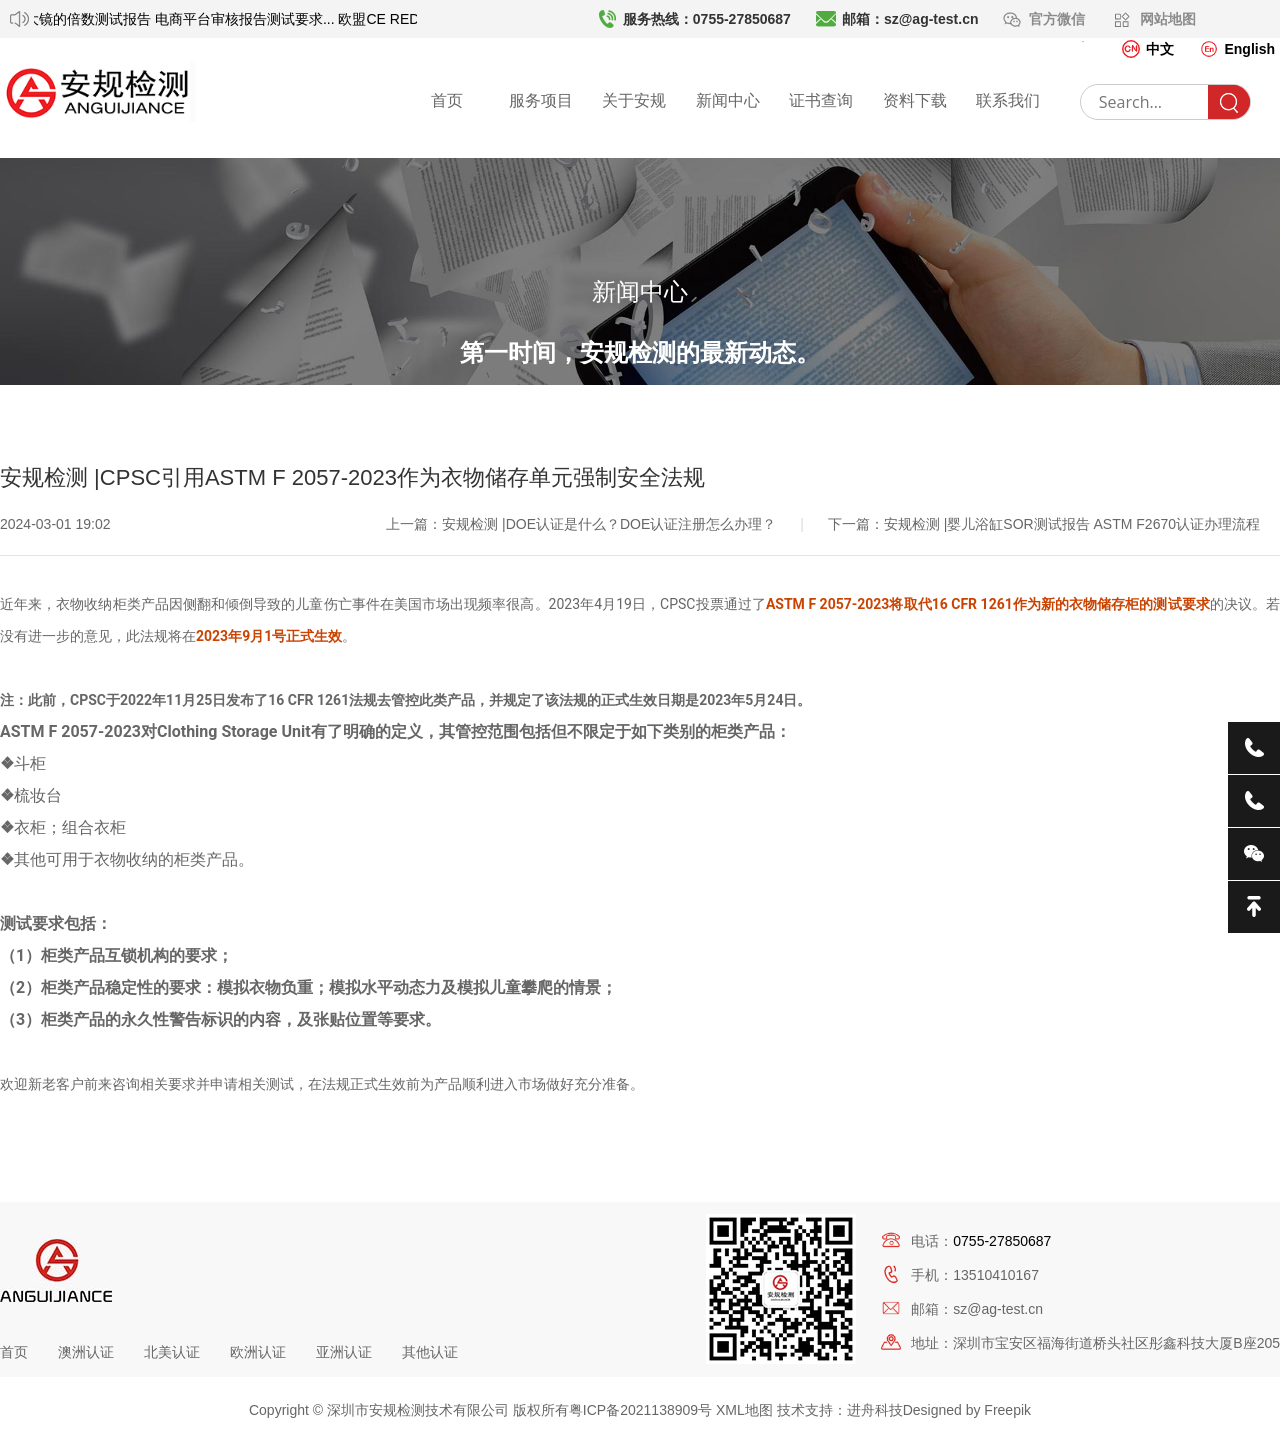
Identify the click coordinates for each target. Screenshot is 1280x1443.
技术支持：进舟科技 (840, 1410)
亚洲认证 (344, 1352)
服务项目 (541, 100)
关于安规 (634, 100)
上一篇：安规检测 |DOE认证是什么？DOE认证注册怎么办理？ (583, 612)
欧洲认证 (258, 1352)
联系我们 (1008, 100)
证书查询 (821, 100)
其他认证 (430, 1352)
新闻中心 (728, 100)
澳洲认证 (86, 1352)
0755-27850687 (1002, 1241)
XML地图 (744, 1410)
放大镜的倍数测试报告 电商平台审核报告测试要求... (182, 19)
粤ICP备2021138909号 (640, 1410)
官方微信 (1059, 19)
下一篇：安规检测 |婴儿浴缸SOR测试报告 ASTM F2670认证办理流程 (1044, 612)
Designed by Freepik (967, 1410)
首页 (447, 100)
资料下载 (915, 100)
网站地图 (1168, 19)
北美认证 (172, 1352)
